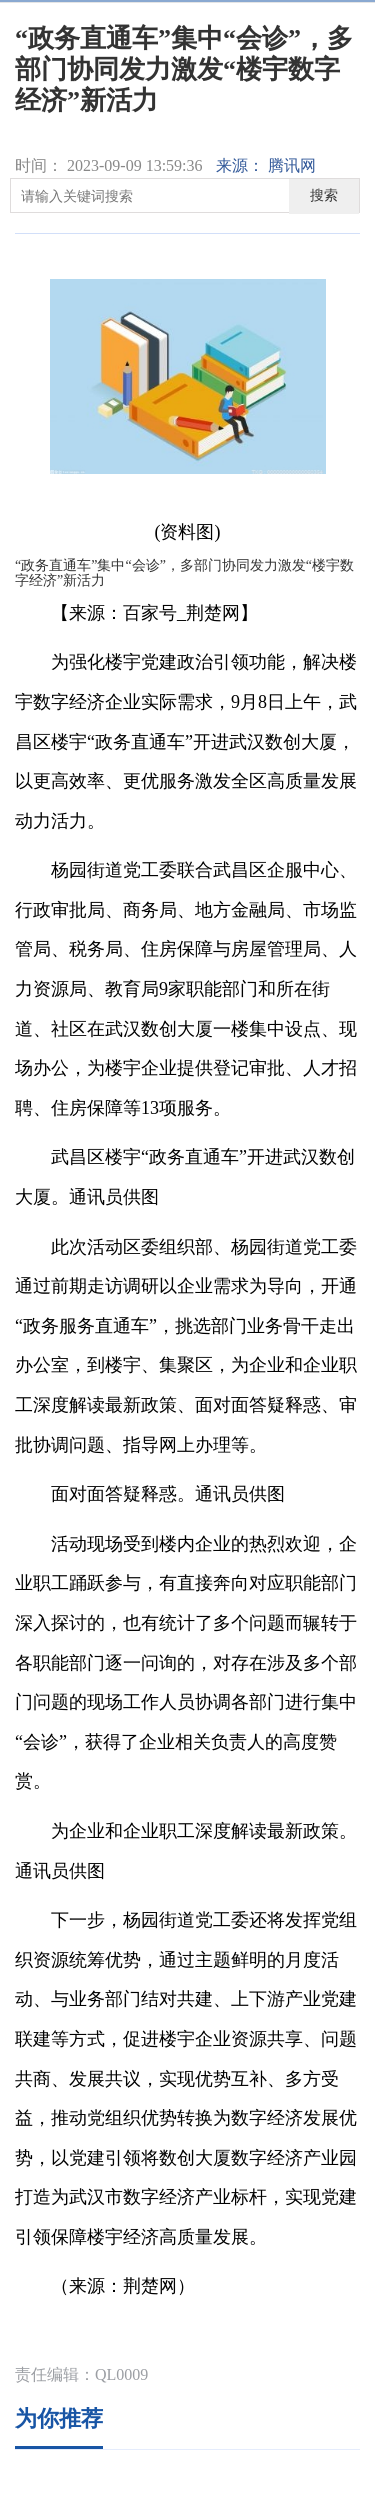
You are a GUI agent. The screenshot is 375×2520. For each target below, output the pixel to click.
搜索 (324, 195)
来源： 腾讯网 (266, 165)
